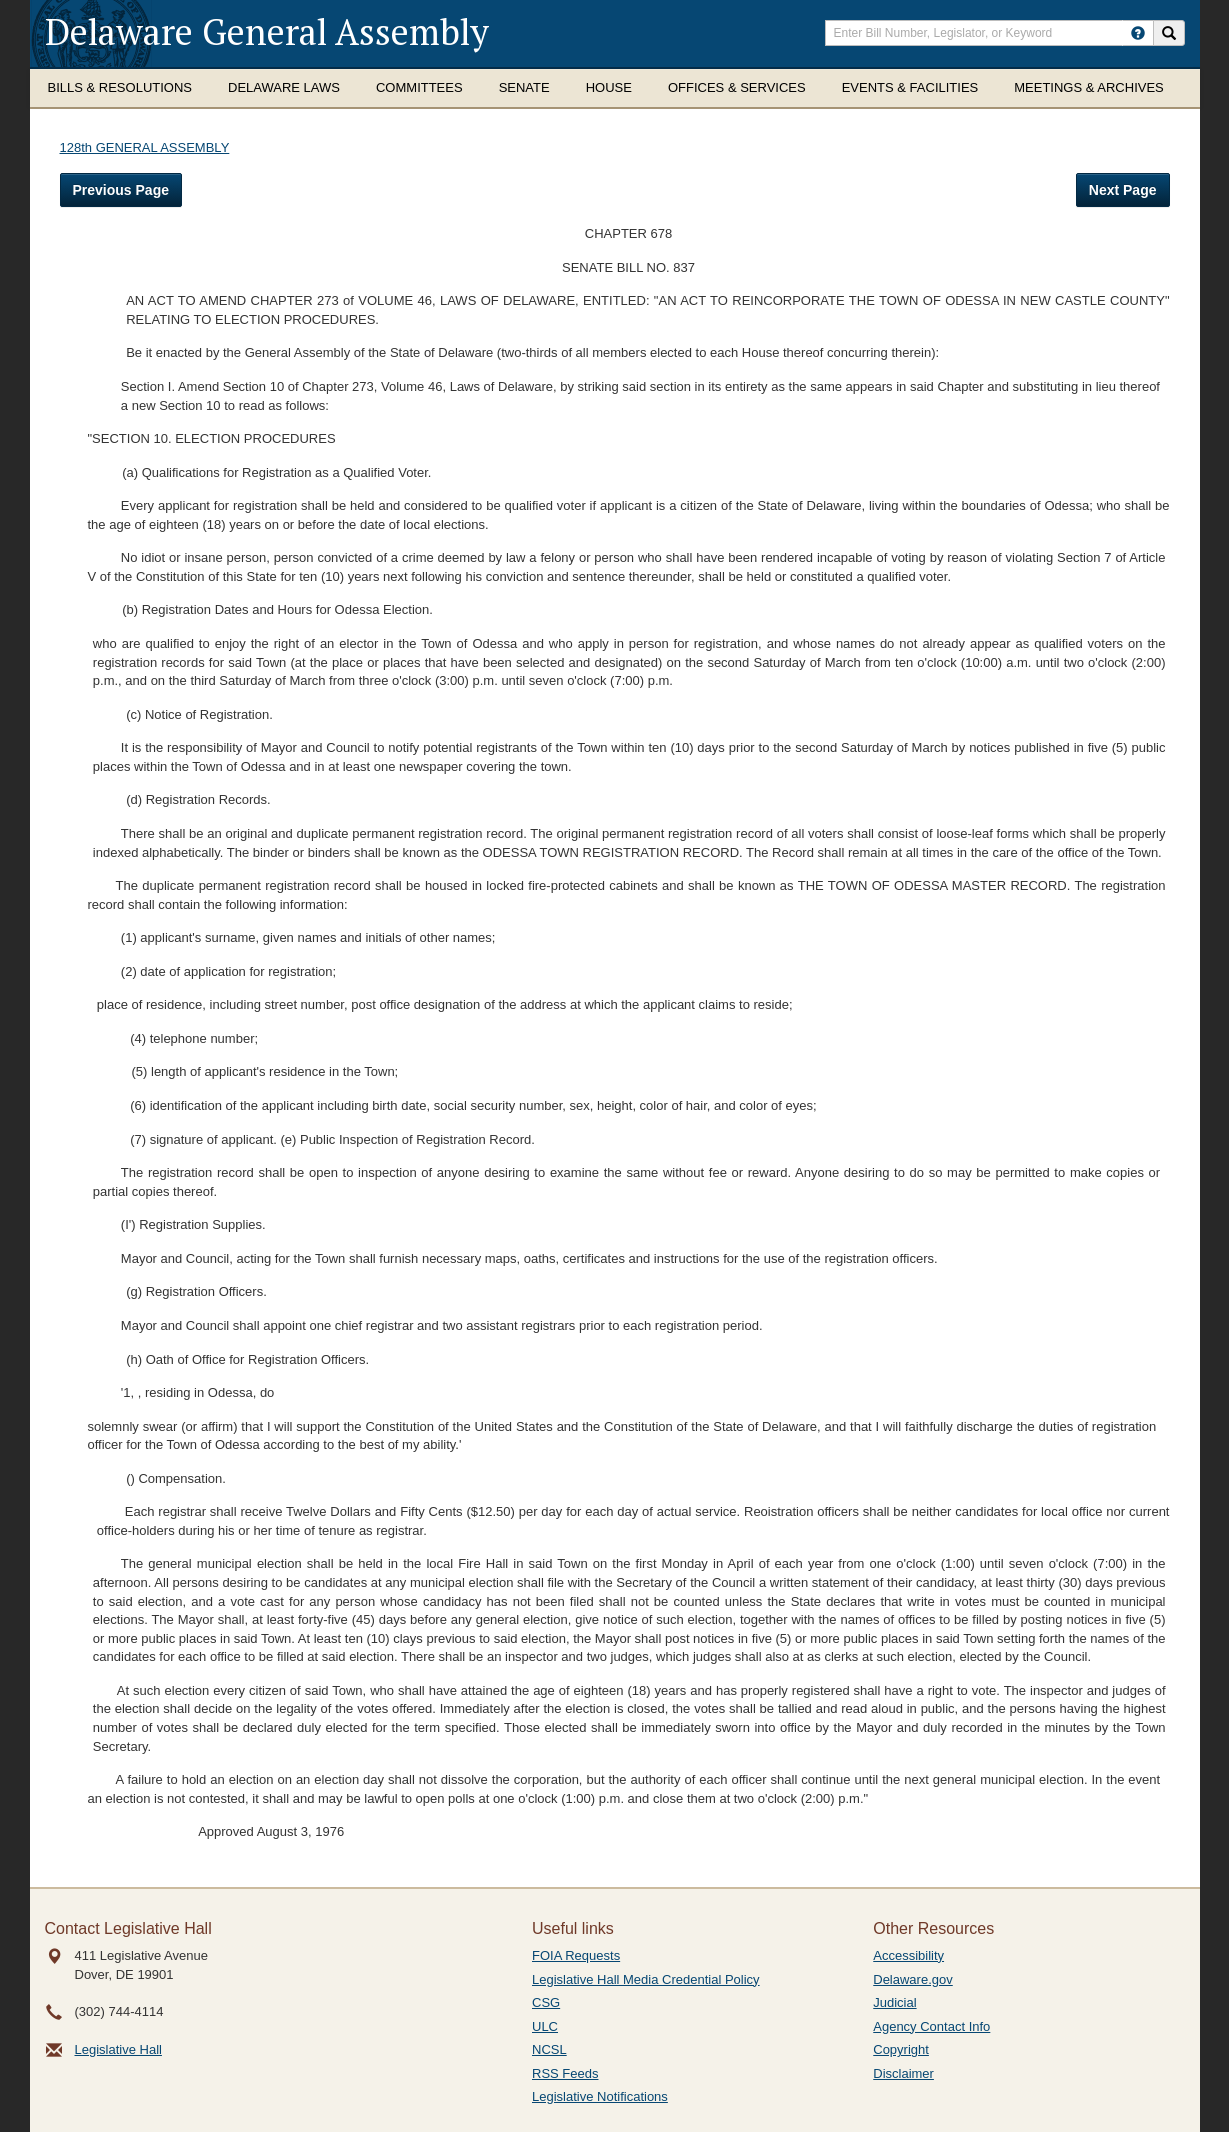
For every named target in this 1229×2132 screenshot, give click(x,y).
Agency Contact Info (931, 2026)
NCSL (549, 2049)
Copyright (901, 2049)
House (609, 87)
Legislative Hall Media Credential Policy (646, 1979)
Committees (419, 87)
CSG (546, 2002)
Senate (524, 87)
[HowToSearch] (1138, 33)
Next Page (1123, 190)
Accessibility (908, 1955)
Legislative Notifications (600, 2096)
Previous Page (121, 190)
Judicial (894, 2002)
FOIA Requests (576, 1955)
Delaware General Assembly (267, 31)
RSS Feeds (565, 2073)
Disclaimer (903, 2073)
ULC (545, 2026)
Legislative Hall (118, 2049)
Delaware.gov (913, 1979)
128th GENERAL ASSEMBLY (145, 147)
